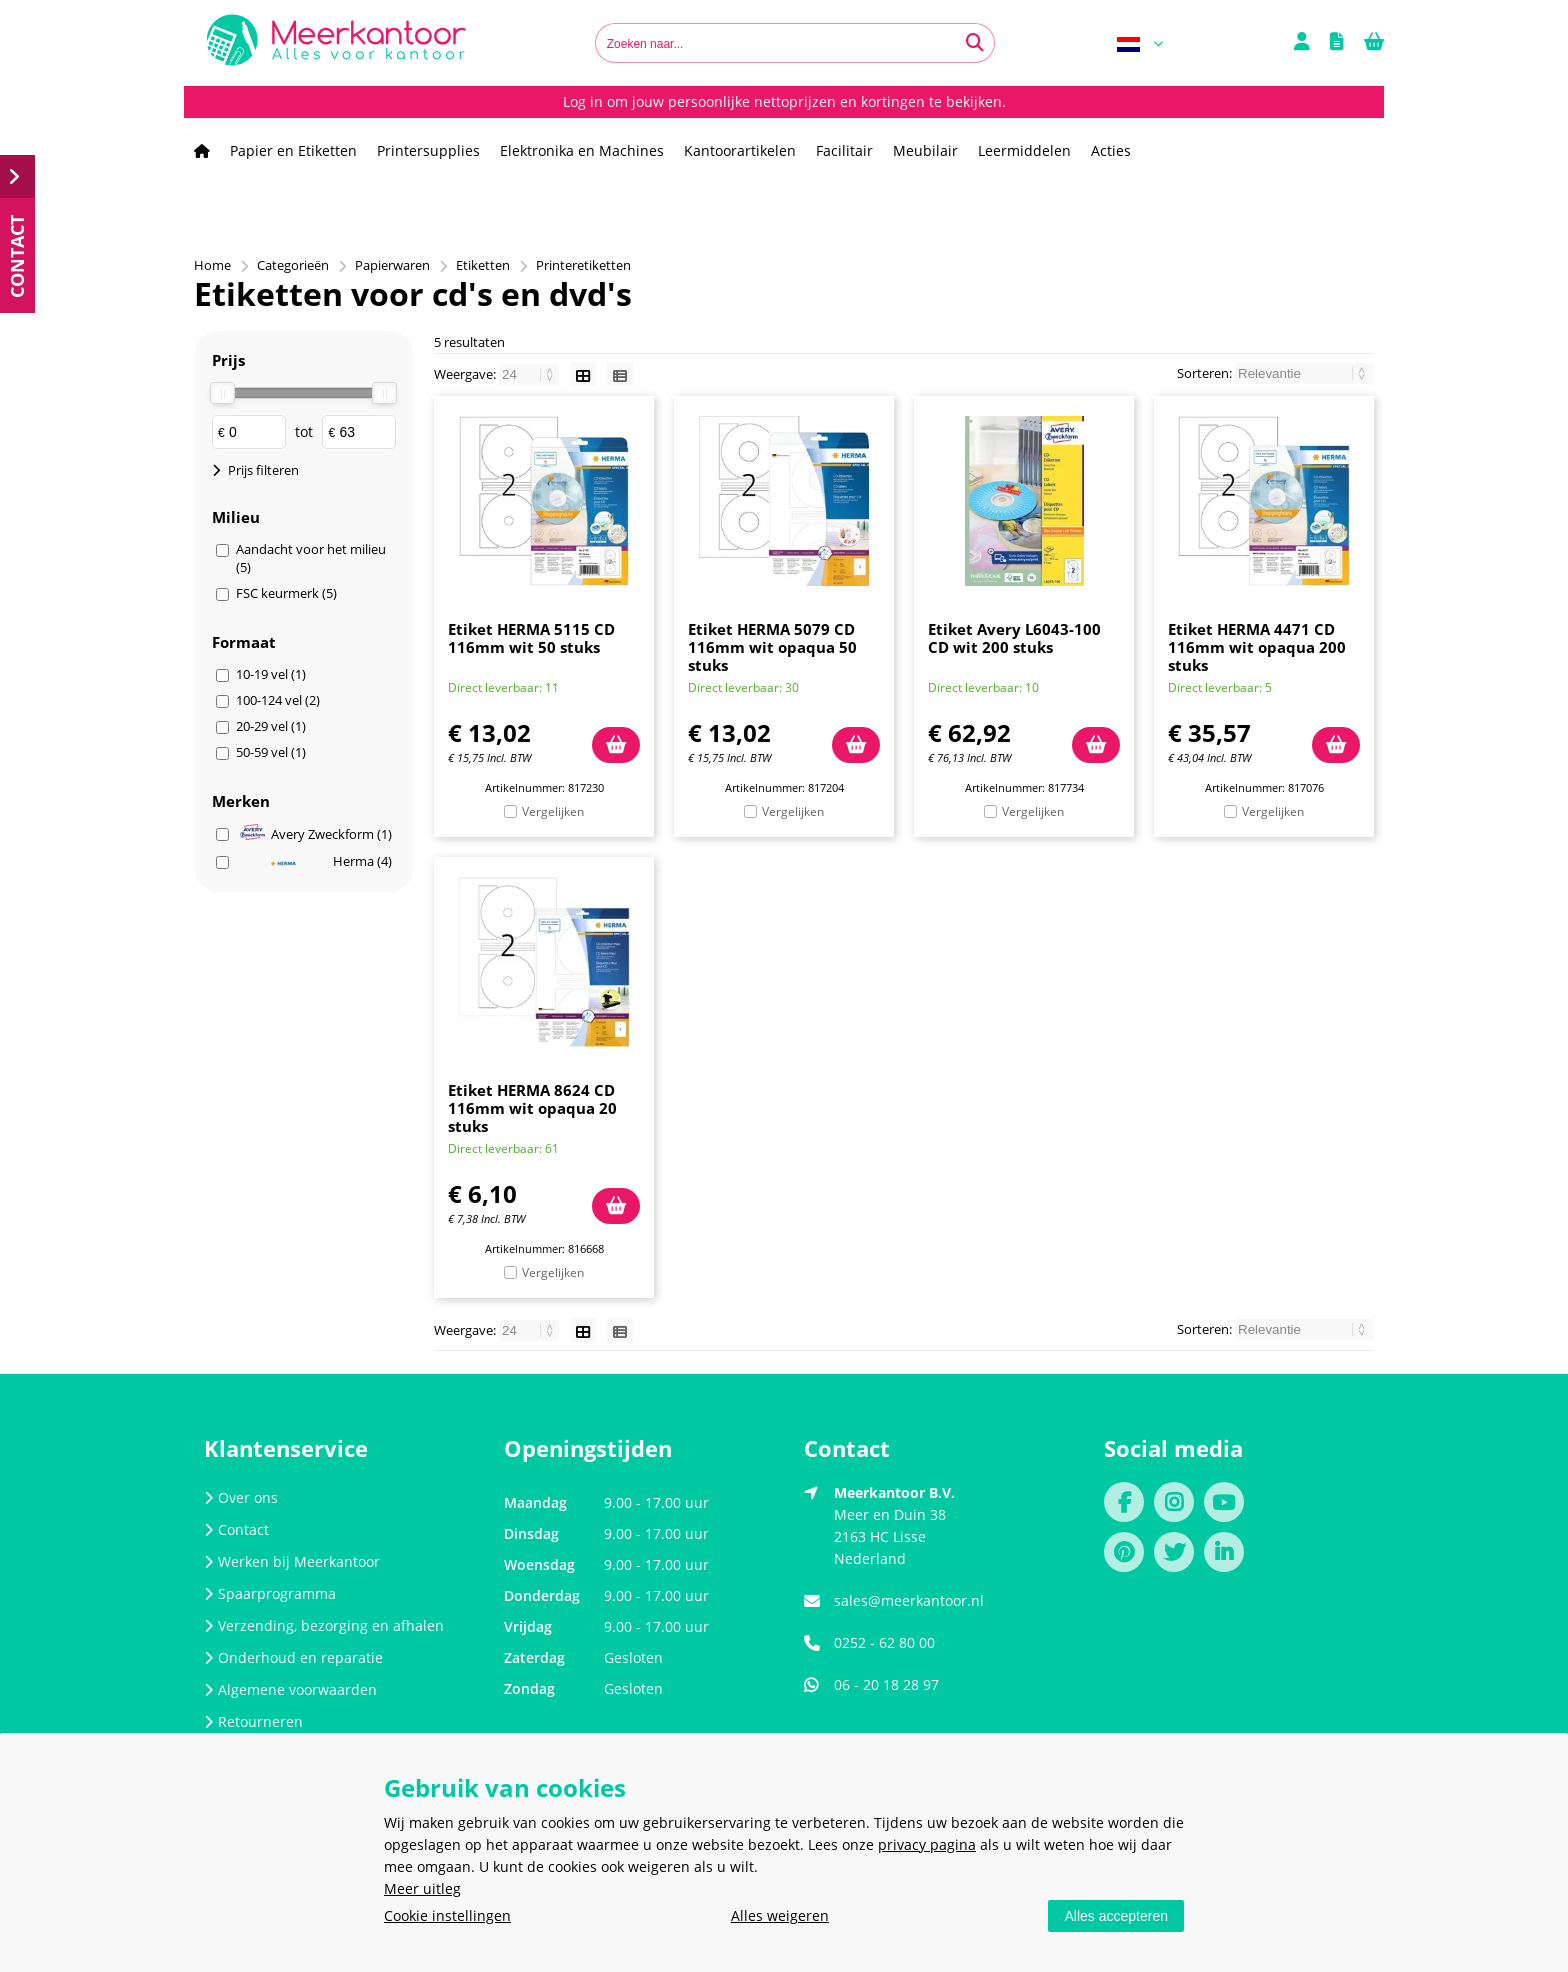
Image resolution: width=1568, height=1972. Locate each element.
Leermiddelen (1024, 150)
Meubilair (925, 150)
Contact (236, 1529)
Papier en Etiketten (293, 150)
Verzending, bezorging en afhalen (324, 1625)
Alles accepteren (1116, 1916)
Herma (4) (331, 861)
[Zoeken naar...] (975, 43)
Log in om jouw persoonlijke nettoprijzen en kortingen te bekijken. (784, 101)
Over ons (241, 1497)
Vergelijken (553, 811)
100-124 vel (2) (278, 700)
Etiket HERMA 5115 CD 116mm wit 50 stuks (531, 638)
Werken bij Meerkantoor (292, 1561)
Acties (1111, 150)
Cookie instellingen (447, 1915)
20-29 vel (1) (271, 726)
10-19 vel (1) (271, 674)
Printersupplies (428, 150)
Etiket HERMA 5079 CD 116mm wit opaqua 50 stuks (772, 647)
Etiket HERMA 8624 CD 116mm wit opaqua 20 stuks (532, 1108)
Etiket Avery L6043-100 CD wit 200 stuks (1014, 638)
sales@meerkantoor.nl (909, 1600)
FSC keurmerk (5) (286, 593)
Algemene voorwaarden (290, 1689)
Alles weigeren (780, 1915)
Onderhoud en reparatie (293, 1657)
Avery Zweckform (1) (316, 834)
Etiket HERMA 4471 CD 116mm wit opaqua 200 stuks (1257, 647)
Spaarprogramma (270, 1593)
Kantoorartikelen (740, 150)
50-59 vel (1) (271, 752)
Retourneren (253, 1721)
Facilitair (844, 150)
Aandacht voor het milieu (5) (311, 558)
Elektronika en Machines (582, 150)
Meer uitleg (422, 1888)
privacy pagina (927, 1844)
